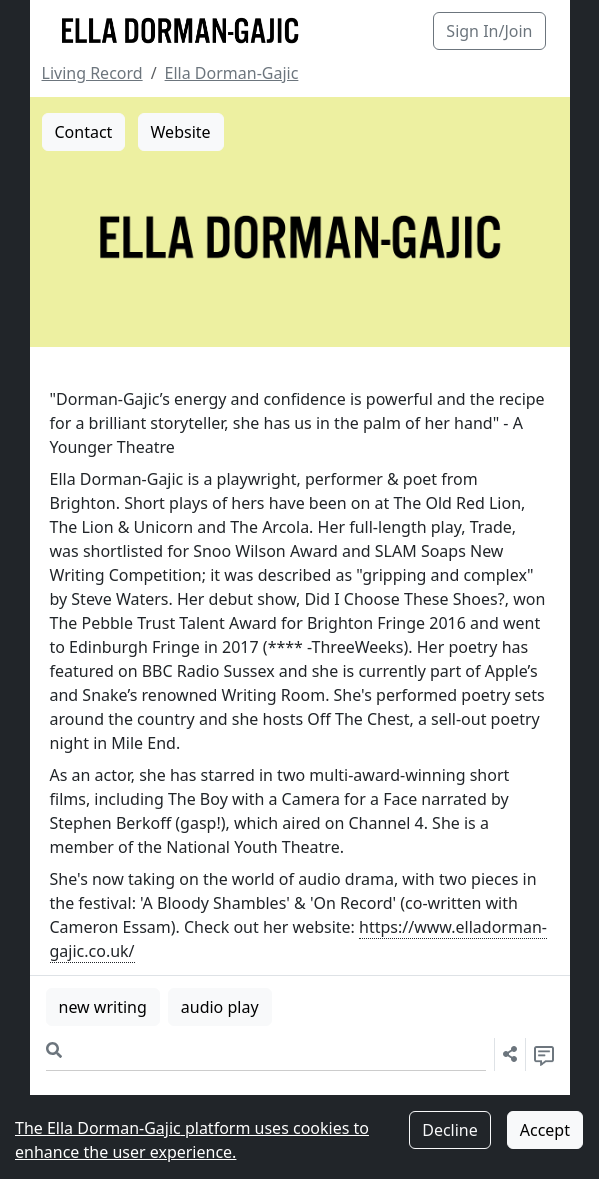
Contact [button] (84, 132)
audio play (220, 1007)
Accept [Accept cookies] (545, 1130)
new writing (103, 1007)
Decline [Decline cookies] (450, 1130)
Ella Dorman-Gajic (232, 73)
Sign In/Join (489, 31)
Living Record (92, 73)
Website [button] (181, 132)
